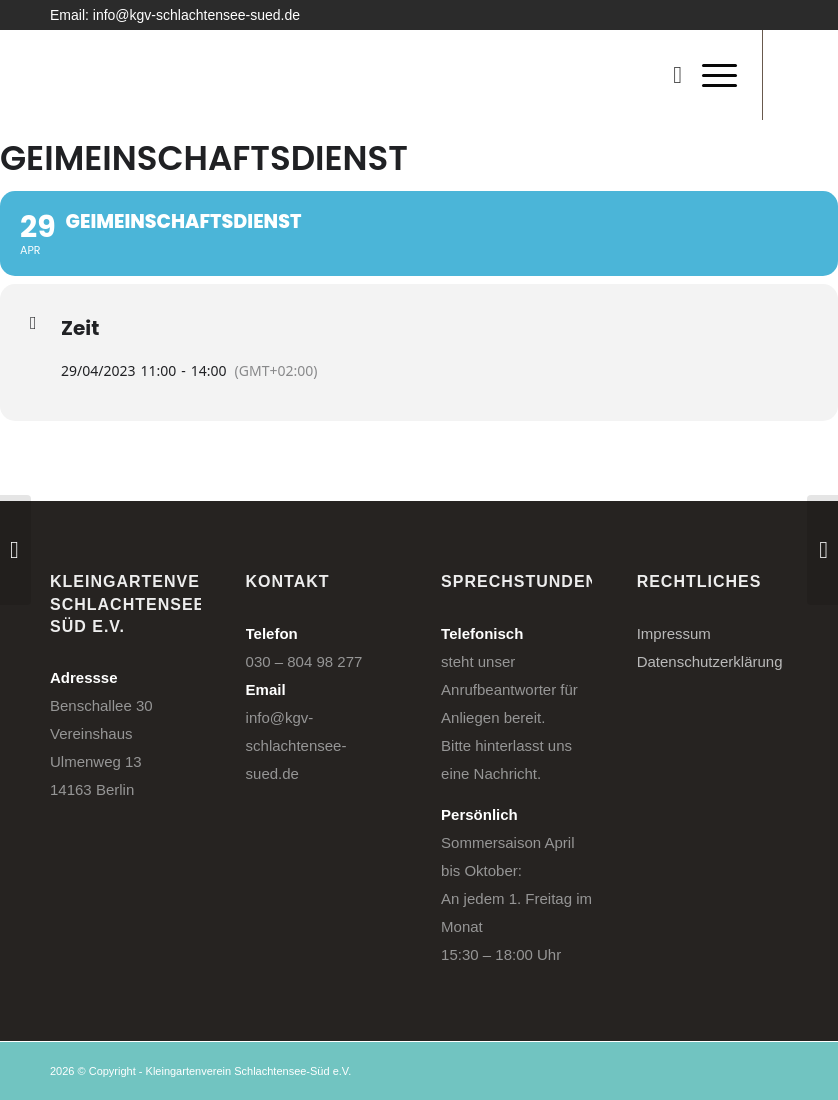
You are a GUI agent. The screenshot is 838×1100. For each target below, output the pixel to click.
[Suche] (667, 75)
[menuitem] (667, 75)
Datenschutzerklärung (710, 661)
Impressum (674, 633)
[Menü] (709, 75)
